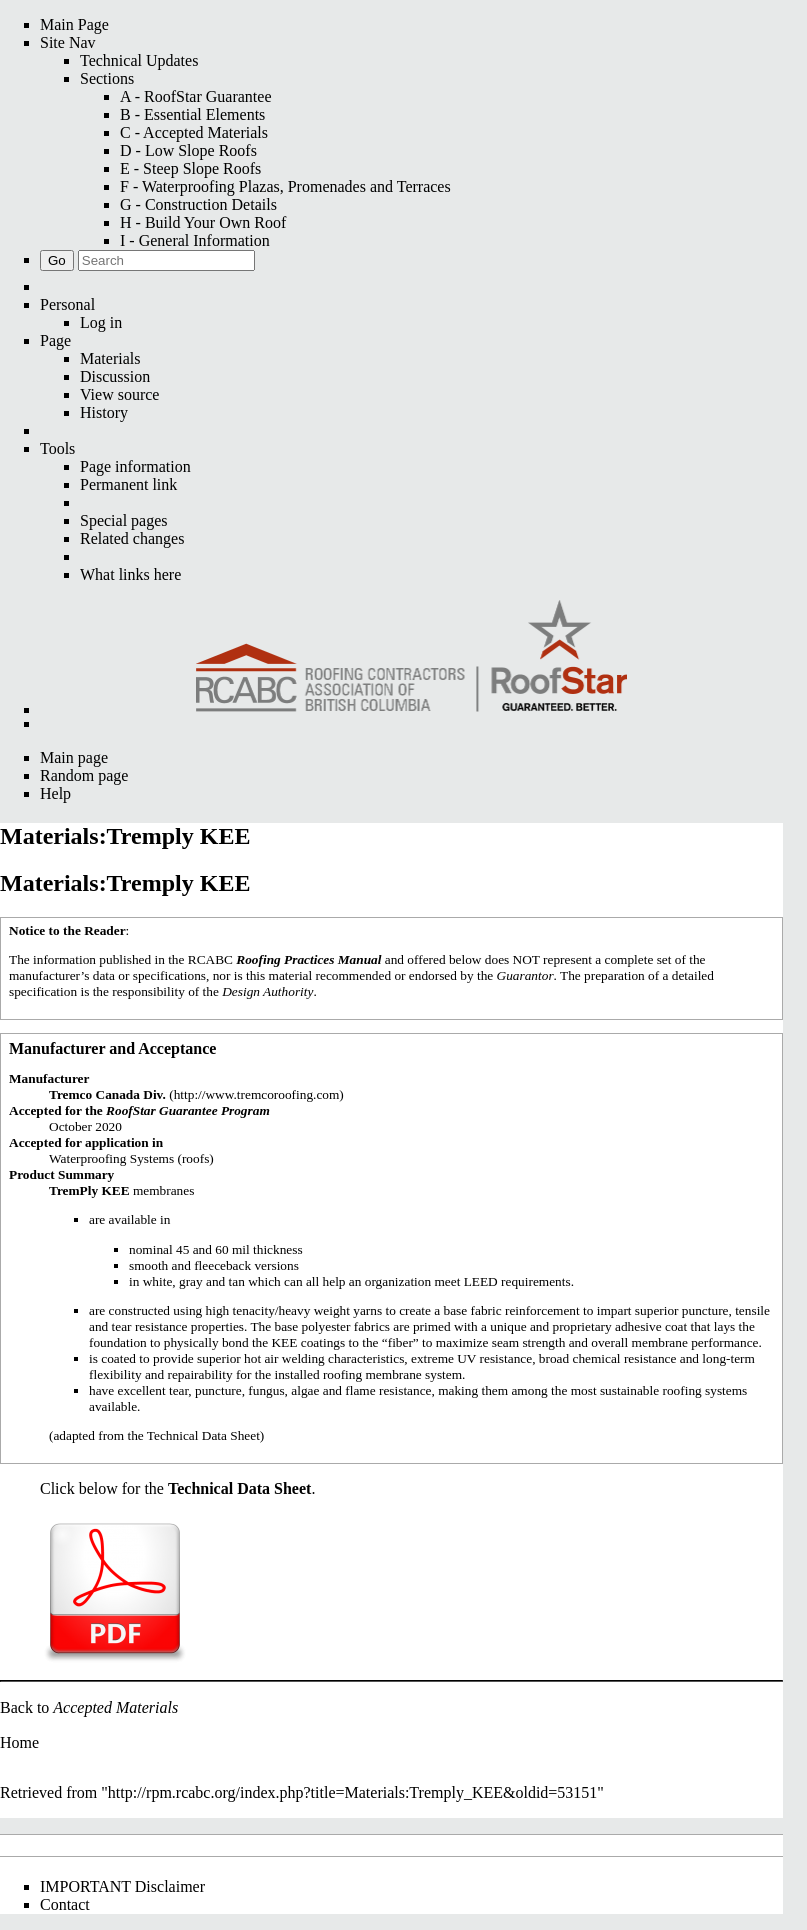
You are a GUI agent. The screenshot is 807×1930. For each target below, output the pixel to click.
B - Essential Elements (192, 114)
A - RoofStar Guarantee (196, 96)
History (104, 412)
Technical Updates (139, 60)
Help (55, 793)
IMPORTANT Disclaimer (122, 1886)
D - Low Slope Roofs (188, 150)
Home (19, 1742)
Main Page (74, 24)
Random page (84, 775)
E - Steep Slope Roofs (190, 168)
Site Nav (68, 42)
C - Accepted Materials (194, 132)
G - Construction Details (198, 204)
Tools (57, 448)
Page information (135, 466)
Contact (65, 1904)
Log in (101, 322)
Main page (74, 757)
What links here (130, 574)
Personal (67, 304)
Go (57, 260)
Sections (107, 78)
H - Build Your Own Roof (203, 222)
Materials (110, 358)
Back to (89, 1707)
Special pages (124, 520)
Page (55, 340)
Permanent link (128, 484)
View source (119, 394)
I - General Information (195, 240)
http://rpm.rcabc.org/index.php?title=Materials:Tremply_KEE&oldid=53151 (353, 1792)
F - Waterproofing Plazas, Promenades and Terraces (285, 186)
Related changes (132, 538)
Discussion (115, 376)
